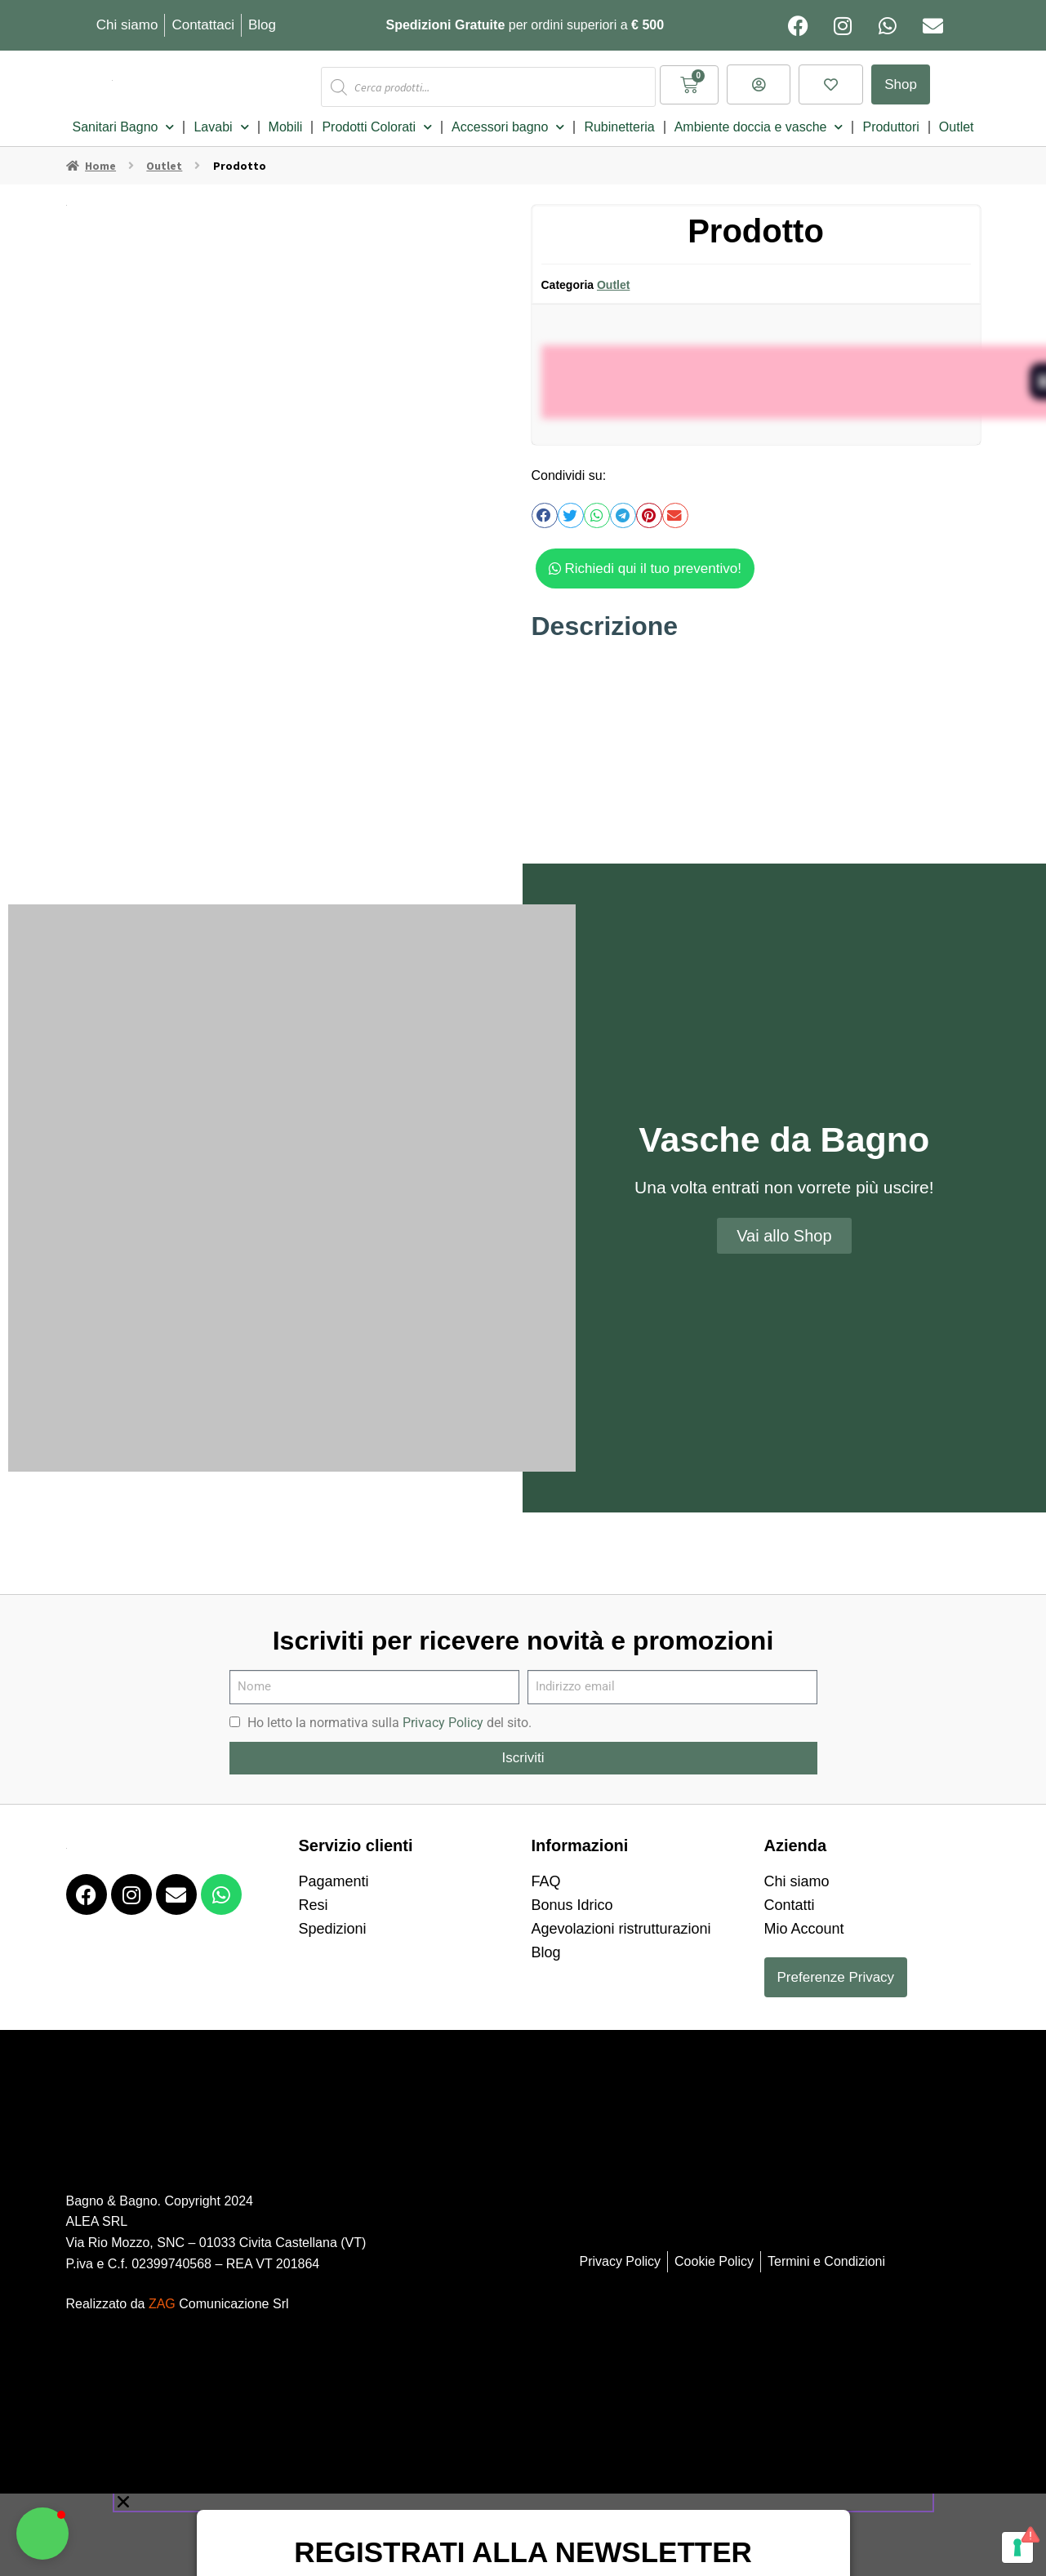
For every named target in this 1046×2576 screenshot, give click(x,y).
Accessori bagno (508, 118)
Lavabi (221, 118)
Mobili (286, 118)
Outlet (956, 118)
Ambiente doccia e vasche (758, 118)
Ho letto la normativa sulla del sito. (389, 1713)
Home (100, 156)
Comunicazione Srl (219, 2295)
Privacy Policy (443, 1713)
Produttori (890, 118)
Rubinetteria (619, 118)
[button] (545, 507)
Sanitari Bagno (123, 118)
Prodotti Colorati (377, 118)
